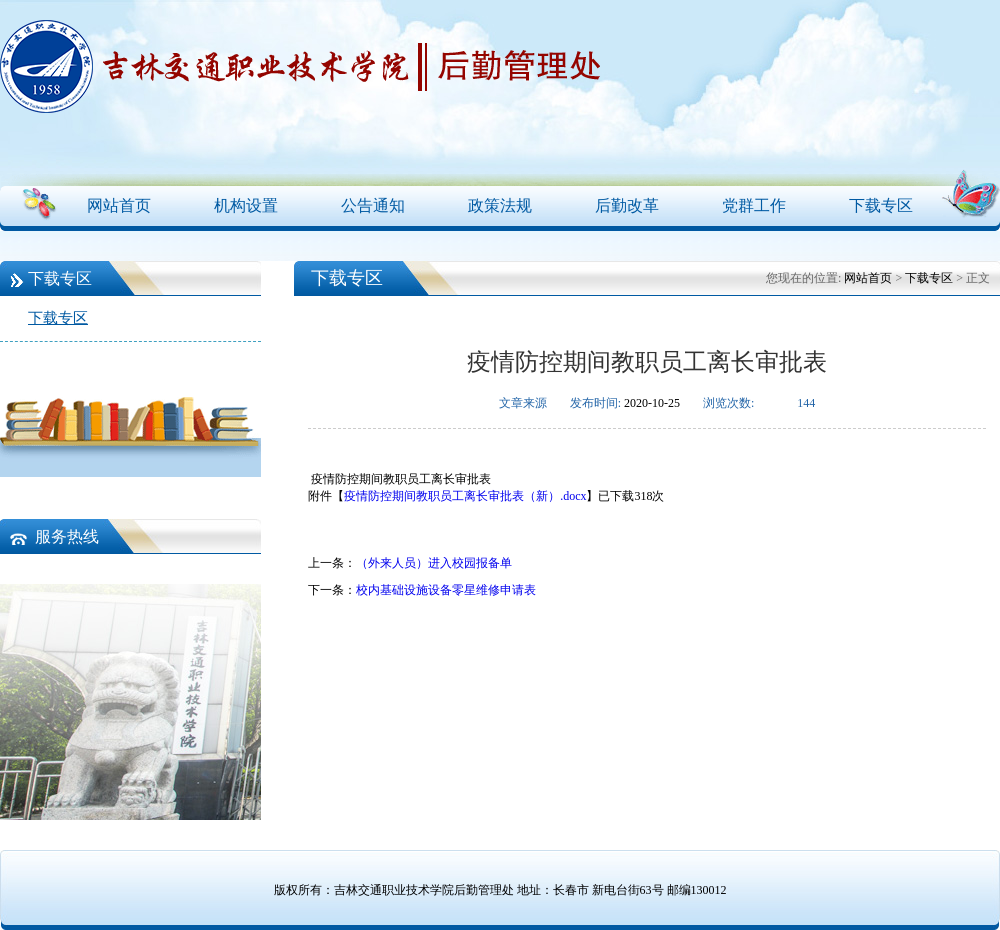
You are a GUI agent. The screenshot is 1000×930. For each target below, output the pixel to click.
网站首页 (119, 205)
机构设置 (246, 205)
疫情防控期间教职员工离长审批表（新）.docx (465, 496)
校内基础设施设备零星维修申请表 (446, 590)
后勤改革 (627, 205)
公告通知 (373, 205)
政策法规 (500, 205)
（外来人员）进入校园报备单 (434, 563)
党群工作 (754, 205)
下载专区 (881, 205)
